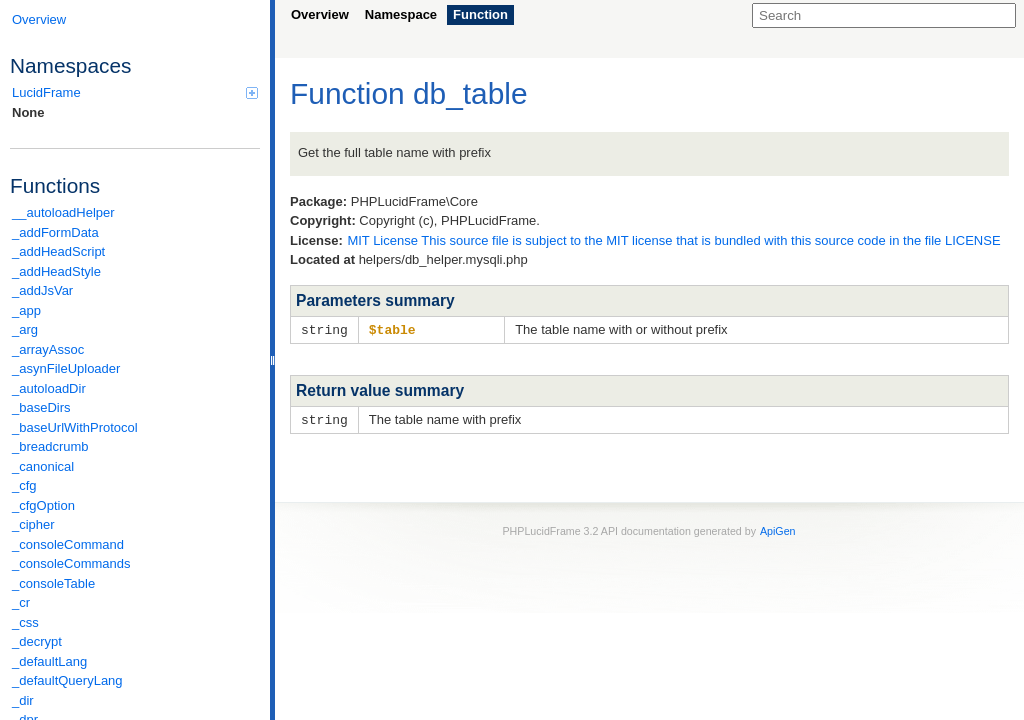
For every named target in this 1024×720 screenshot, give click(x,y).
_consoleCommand (68, 544)
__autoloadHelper (63, 212)
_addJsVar (42, 290)
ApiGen (778, 529)
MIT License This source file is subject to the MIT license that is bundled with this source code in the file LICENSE (673, 240)
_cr (21, 602)
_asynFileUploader (66, 368)
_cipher (33, 524)
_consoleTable (53, 583)
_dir (23, 700)
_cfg (24, 485)
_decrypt (37, 641)
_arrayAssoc (48, 349)
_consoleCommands (71, 563)
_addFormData (55, 232)
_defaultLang (49, 661)
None (28, 112)
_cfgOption (43, 505)
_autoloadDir (49, 388)
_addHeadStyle (56, 271)
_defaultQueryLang (67, 680)
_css (25, 622)
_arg (25, 329)
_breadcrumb (50, 446)
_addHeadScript (58, 251)
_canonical (43, 466)
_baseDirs (41, 407)
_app (26, 310)
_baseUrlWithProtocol (75, 427)
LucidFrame (135, 92)
